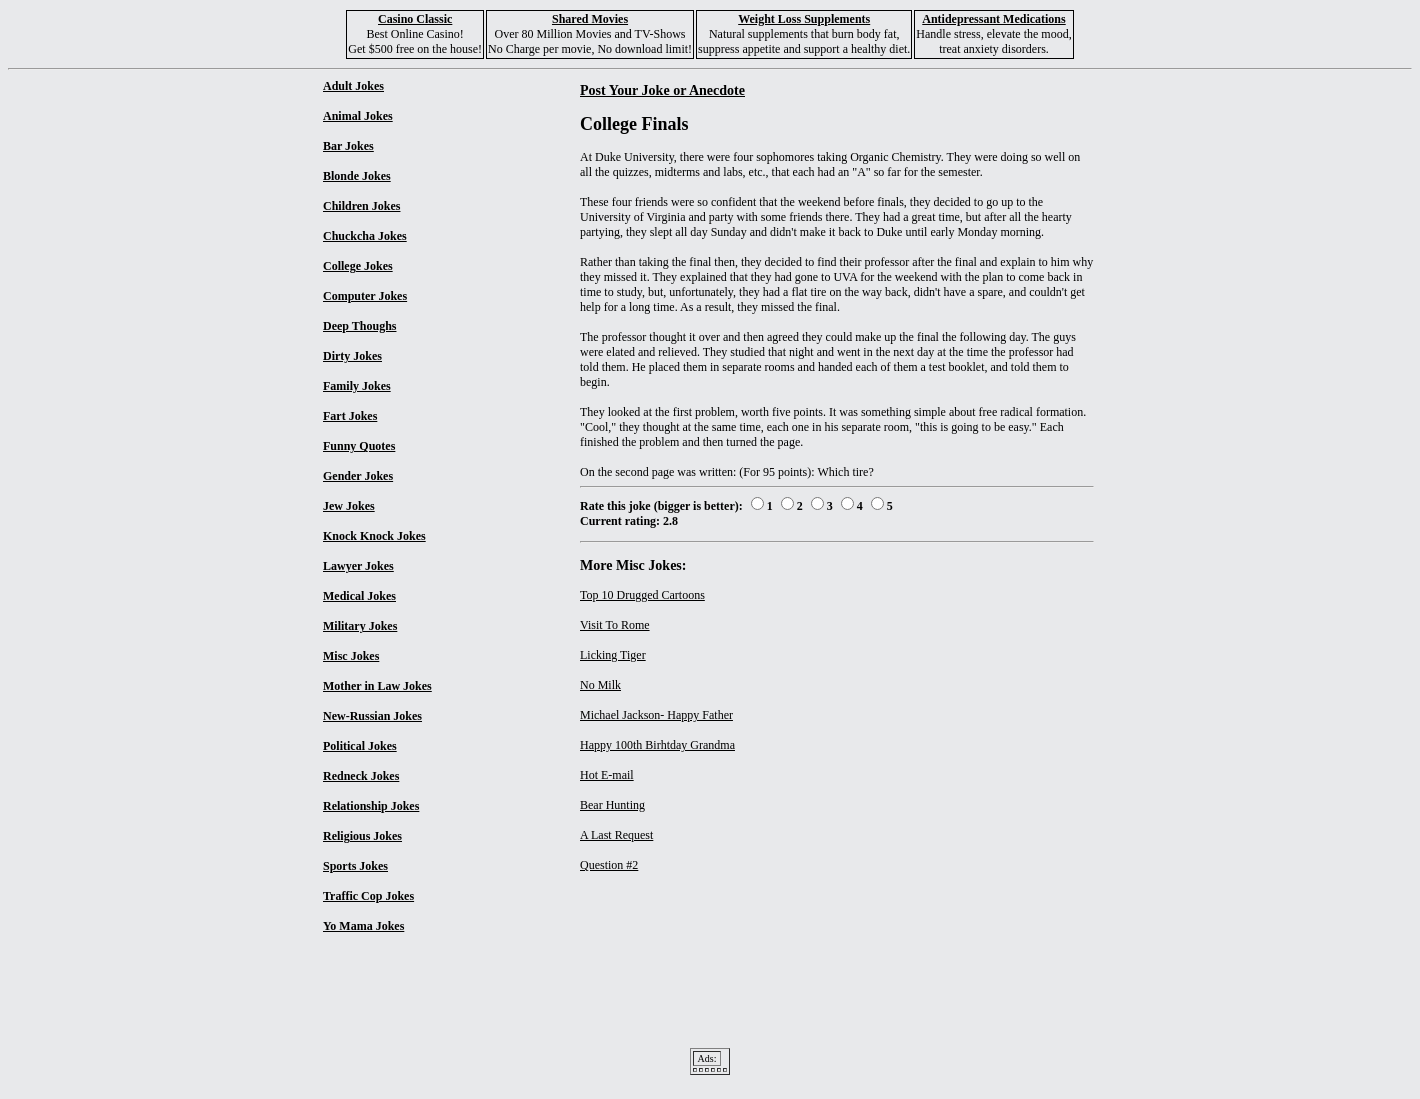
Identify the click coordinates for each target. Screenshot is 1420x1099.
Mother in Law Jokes (377, 686)
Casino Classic (415, 19)
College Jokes (358, 266)
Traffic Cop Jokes (368, 896)
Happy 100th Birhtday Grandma (657, 745)
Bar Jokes (348, 146)
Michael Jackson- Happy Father (656, 715)
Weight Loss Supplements (804, 19)
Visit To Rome (615, 625)
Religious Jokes (362, 836)
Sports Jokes (355, 866)
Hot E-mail (607, 775)
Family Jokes (357, 386)
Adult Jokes (353, 86)
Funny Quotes (359, 446)
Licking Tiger (613, 655)
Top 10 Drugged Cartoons (642, 595)
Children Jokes (361, 206)
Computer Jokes (365, 296)
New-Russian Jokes (372, 716)
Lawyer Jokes (358, 566)
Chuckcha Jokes (365, 236)
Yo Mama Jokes (363, 926)
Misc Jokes (351, 656)
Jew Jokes (349, 506)
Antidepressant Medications (993, 19)
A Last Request (616, 835)
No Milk (600, 685)
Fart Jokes (350, 416)
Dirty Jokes (352, 356)
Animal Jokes (358, 116)
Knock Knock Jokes (374, 536)
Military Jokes (360, 626)
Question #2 (609, 865)
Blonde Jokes (357, 176)
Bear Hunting (612, 805)
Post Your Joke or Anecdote (662, 90)
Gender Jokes (358, 476)
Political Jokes (360, 746)
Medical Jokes (359, 596)
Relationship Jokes (371, 806)
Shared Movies (590, 19)
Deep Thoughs (359, 326)
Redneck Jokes (361, 776)
